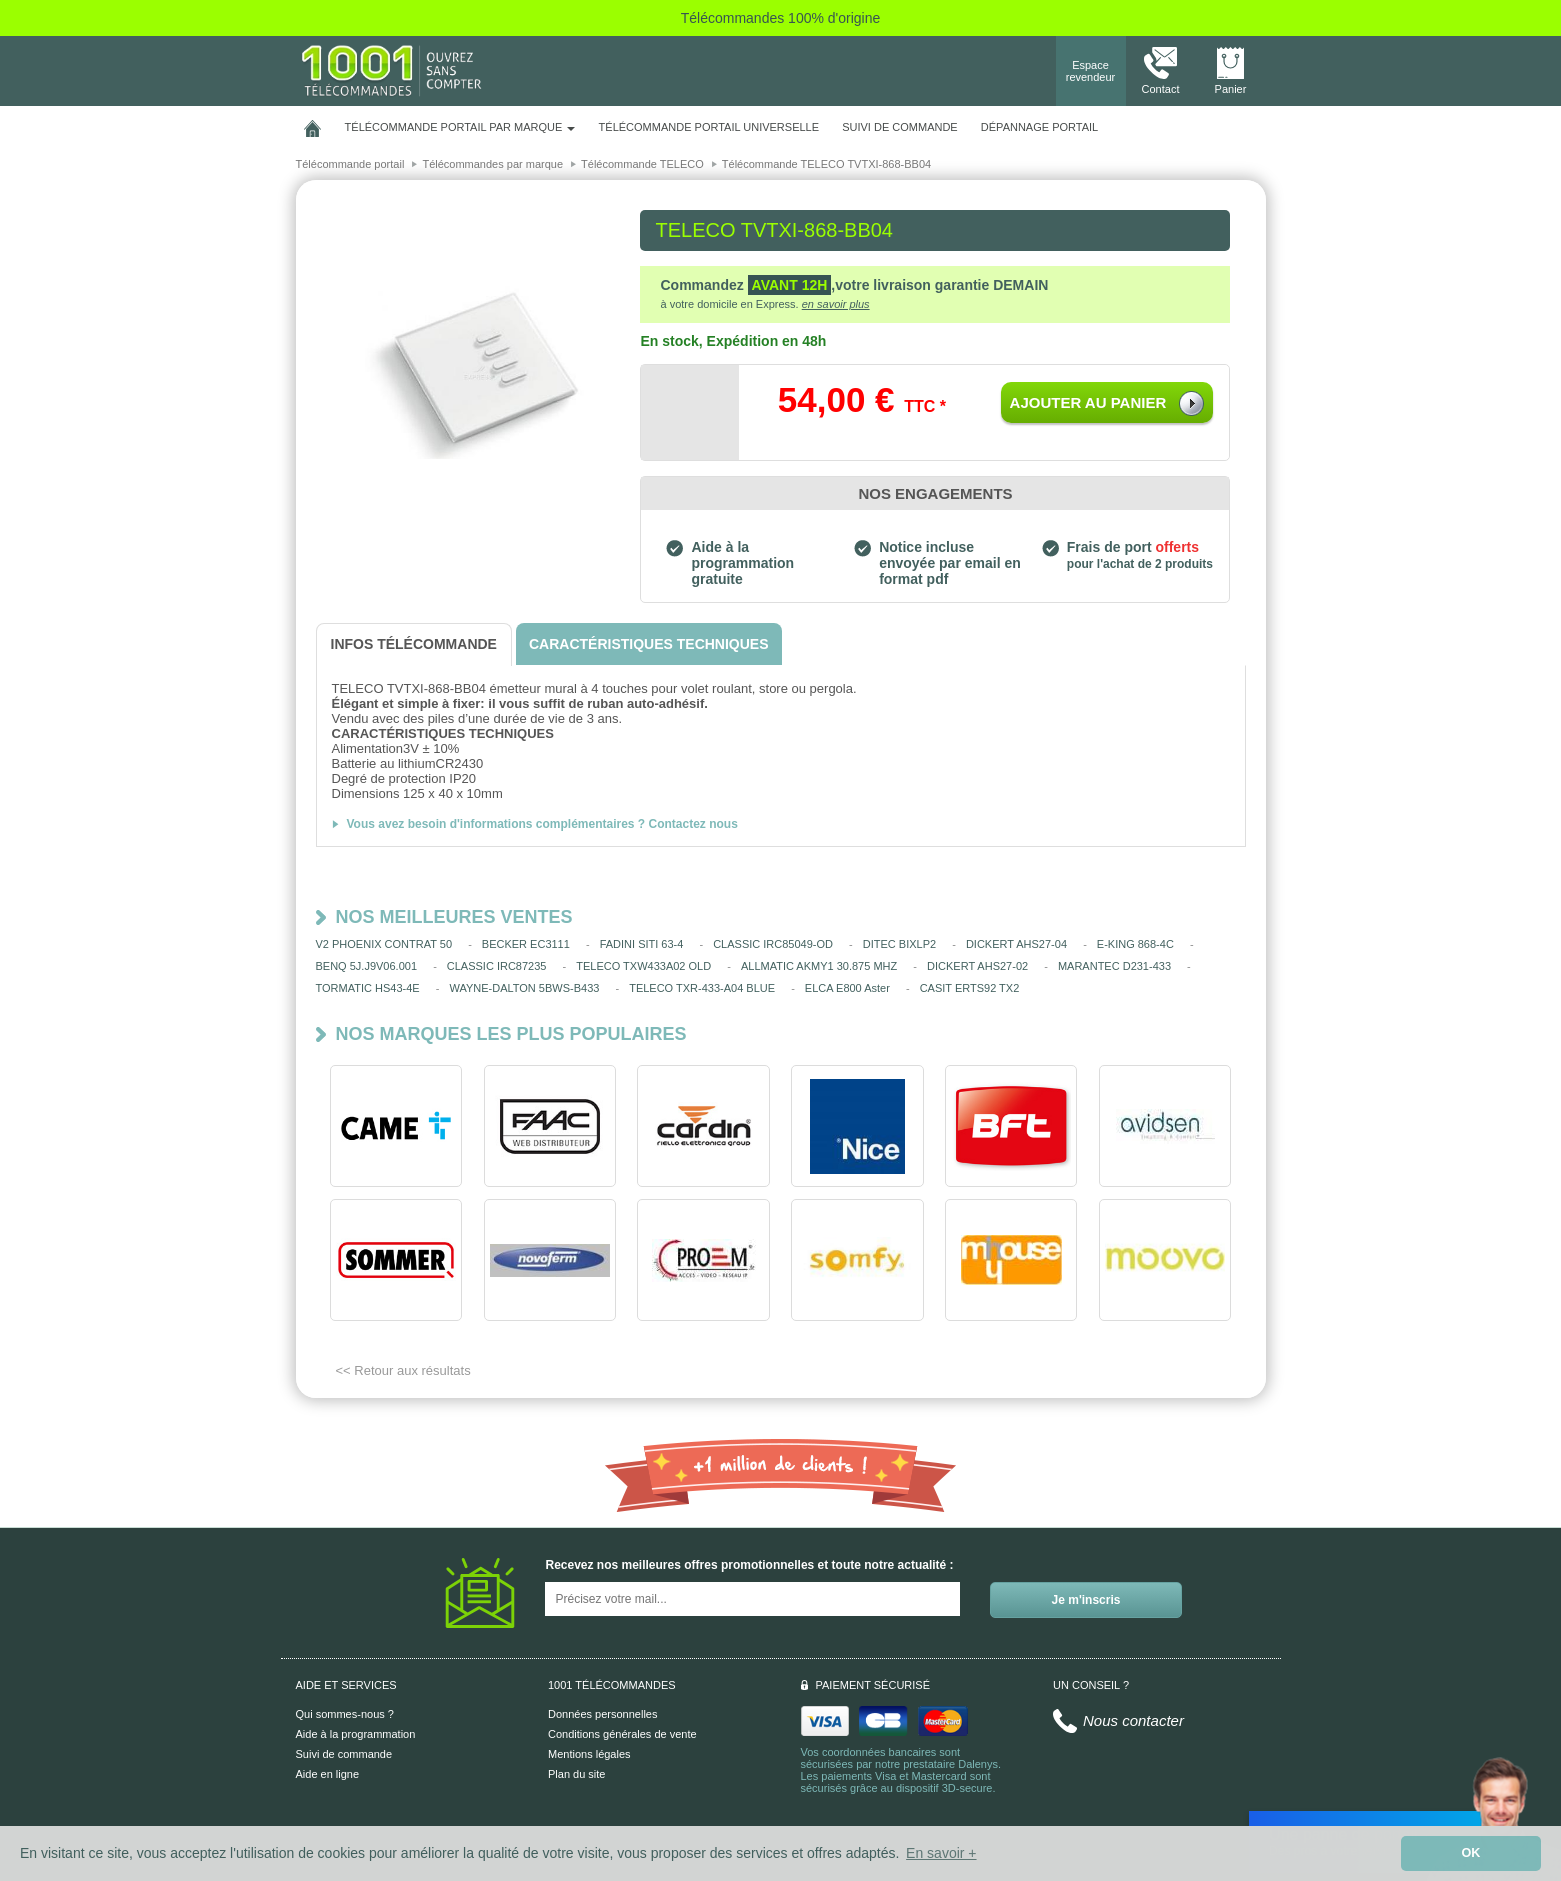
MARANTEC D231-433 (1114, 966)
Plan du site (576, 1774)
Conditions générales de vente (622, 1734)
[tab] (414, 644)
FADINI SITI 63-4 (642, 944)
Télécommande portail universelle (709, 127)
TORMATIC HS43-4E (368, 988)
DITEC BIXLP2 (899, 944)
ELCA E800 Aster (847, 988)
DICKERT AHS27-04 (1016, 944)
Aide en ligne (328, 1774)
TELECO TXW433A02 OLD (643, 966)
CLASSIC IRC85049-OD (773, 944)
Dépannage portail (1039, 127)
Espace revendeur (1091, 71)
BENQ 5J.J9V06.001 (367, 966)
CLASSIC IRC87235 (497, 966)
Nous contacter (1133, 1720)
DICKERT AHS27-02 (977, 966)
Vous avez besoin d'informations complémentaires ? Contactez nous (542, 824)
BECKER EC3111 (526, 944)
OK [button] (1471, 1853)
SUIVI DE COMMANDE (900, 127)
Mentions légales (589, 1754)
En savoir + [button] (941, 1853)
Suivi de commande (344, 1754)
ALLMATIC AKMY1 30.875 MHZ (819, 966)
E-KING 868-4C (1135, 944)
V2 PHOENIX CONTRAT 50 (384, 944)
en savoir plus (836, 304)
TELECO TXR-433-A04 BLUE (702, 988)
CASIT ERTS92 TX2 (970, 988)
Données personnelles (602, 1714)
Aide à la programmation (356, 1734)
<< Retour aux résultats (403, 1370)
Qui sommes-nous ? (345, 1714)
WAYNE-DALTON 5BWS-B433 (524, 988)
